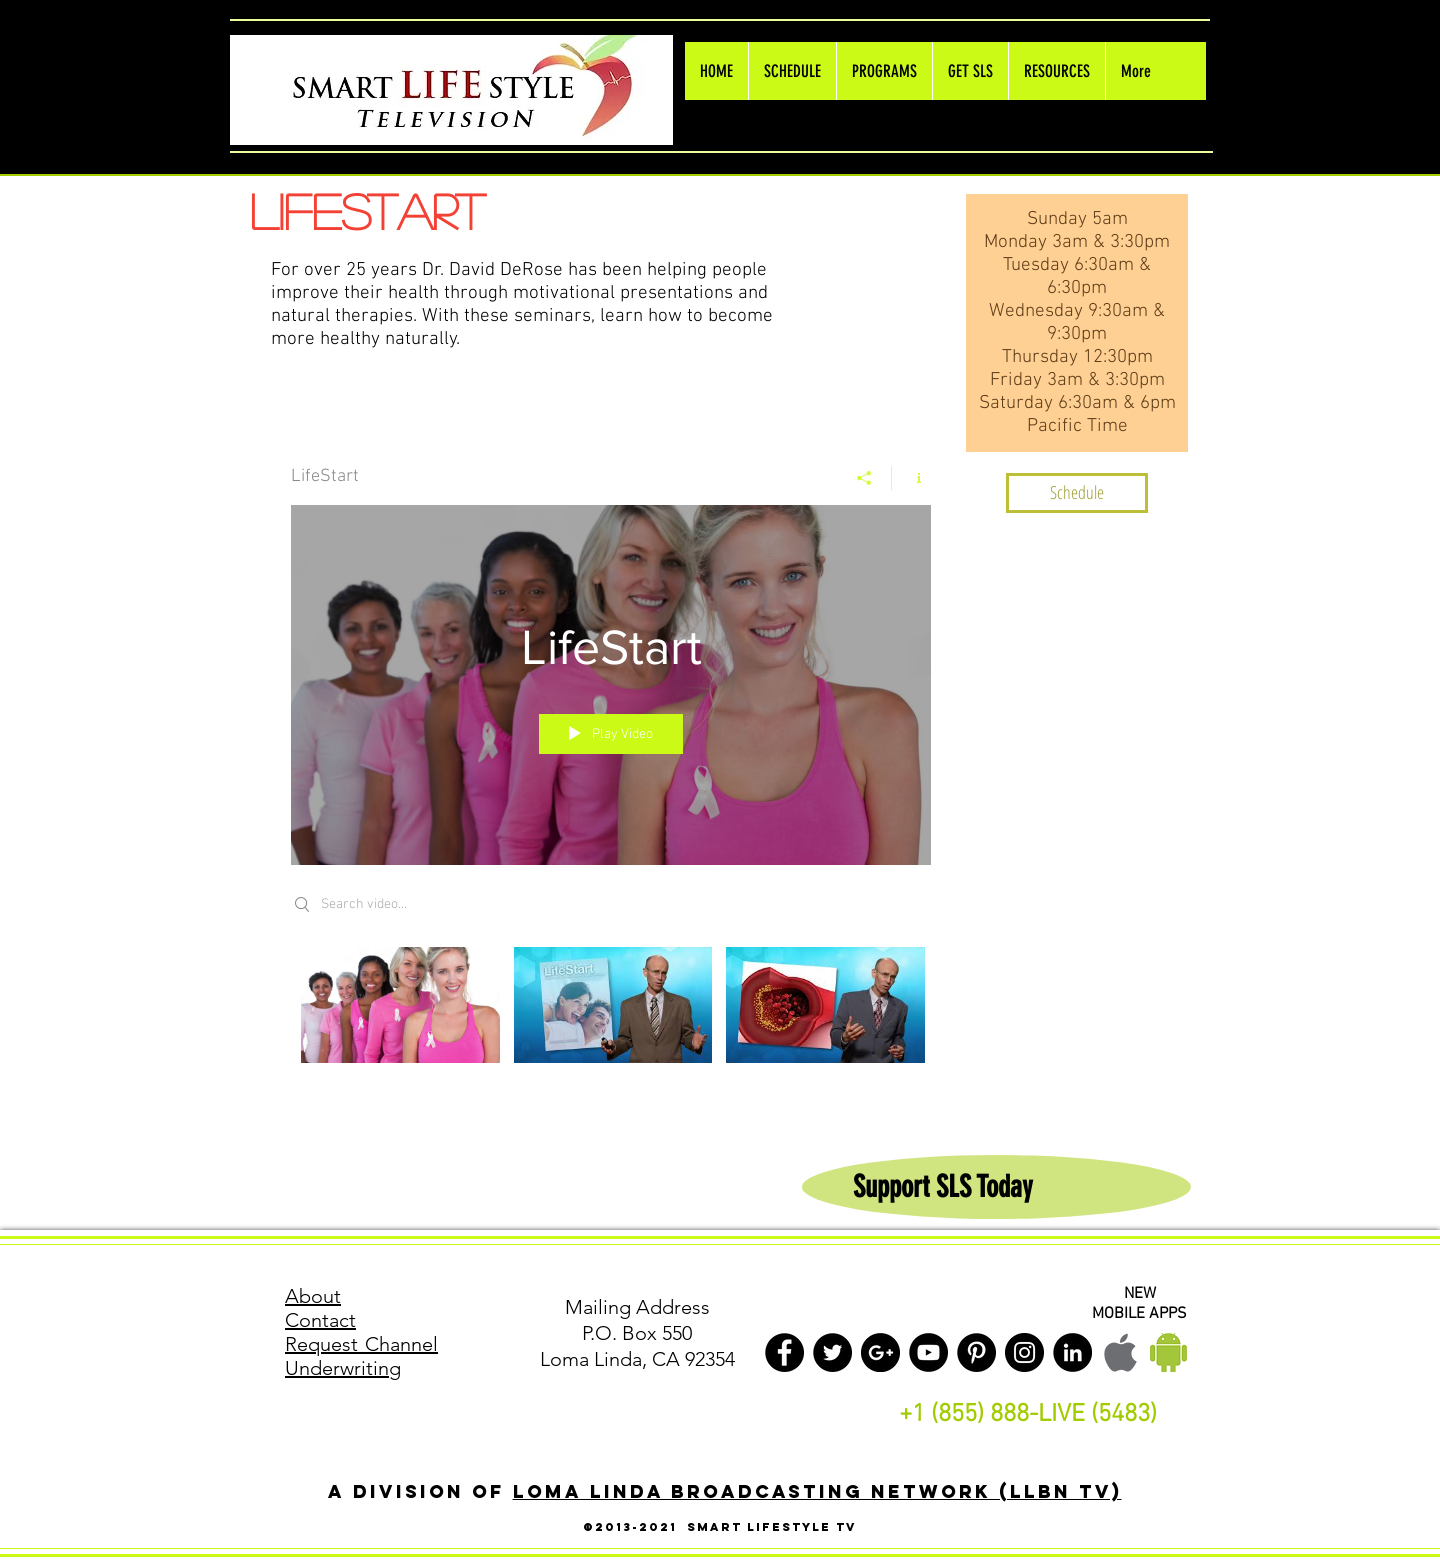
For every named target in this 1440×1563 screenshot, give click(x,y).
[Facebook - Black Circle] (784, 1352)
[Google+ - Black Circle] (880, 1352)
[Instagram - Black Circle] (1024, 1352)
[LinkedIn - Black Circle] (1072, 1352)
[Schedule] (1077, 493)
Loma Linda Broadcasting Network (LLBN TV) (817, 1491)
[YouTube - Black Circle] (928, 1352)
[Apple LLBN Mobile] (1120, 1352)
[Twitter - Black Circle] (832, 1352)
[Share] (864, 478)
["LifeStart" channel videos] (611, 1019)
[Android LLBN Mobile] (1168, 1352)
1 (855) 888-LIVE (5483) (1034, 1415)
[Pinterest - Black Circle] (976, 1352)
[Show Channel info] (911, 478)
